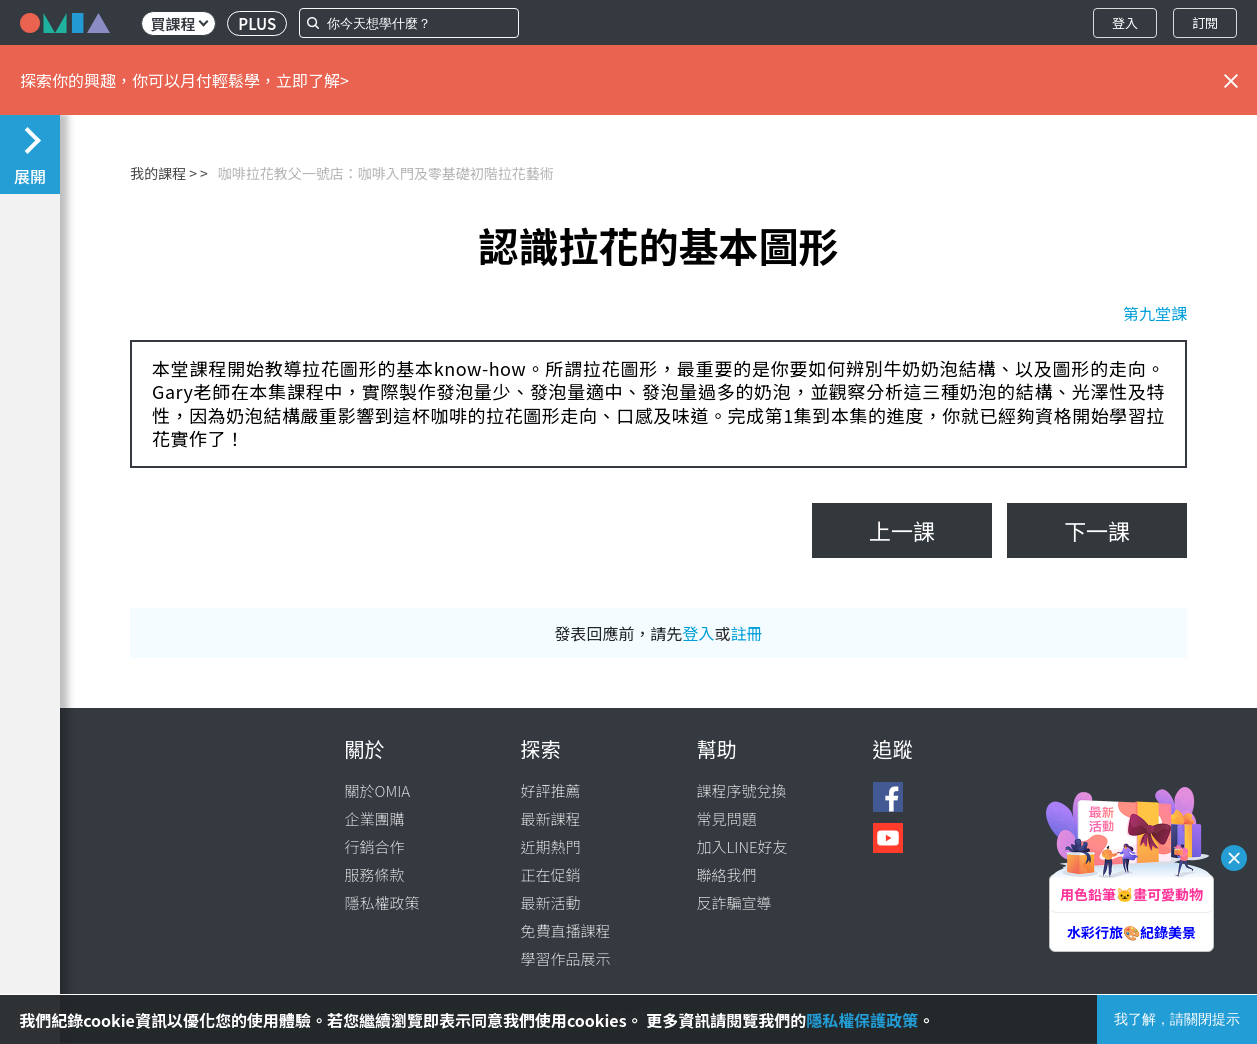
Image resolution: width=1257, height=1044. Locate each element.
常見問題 (727, 818)
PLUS (257, 23)
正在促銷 (551, 874)
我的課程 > (163, 173)
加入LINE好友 (742, 846)
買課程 (179, 23)
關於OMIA (378, 790)
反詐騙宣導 (734, 902)
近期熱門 (551, 846)
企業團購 (375, 818)
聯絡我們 (727, 874)
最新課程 (551, 818)
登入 (1125, 22)
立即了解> (312, 80)
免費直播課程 (566, 930)
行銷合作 (375, 846)
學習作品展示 (566, 958)
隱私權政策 (382, 902)
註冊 (747, 633)
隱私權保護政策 (862, 1020)
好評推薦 (551, 790)
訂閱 (1205, 22)
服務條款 (375, 874)
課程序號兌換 (742, 790)
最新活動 (551, 902)
